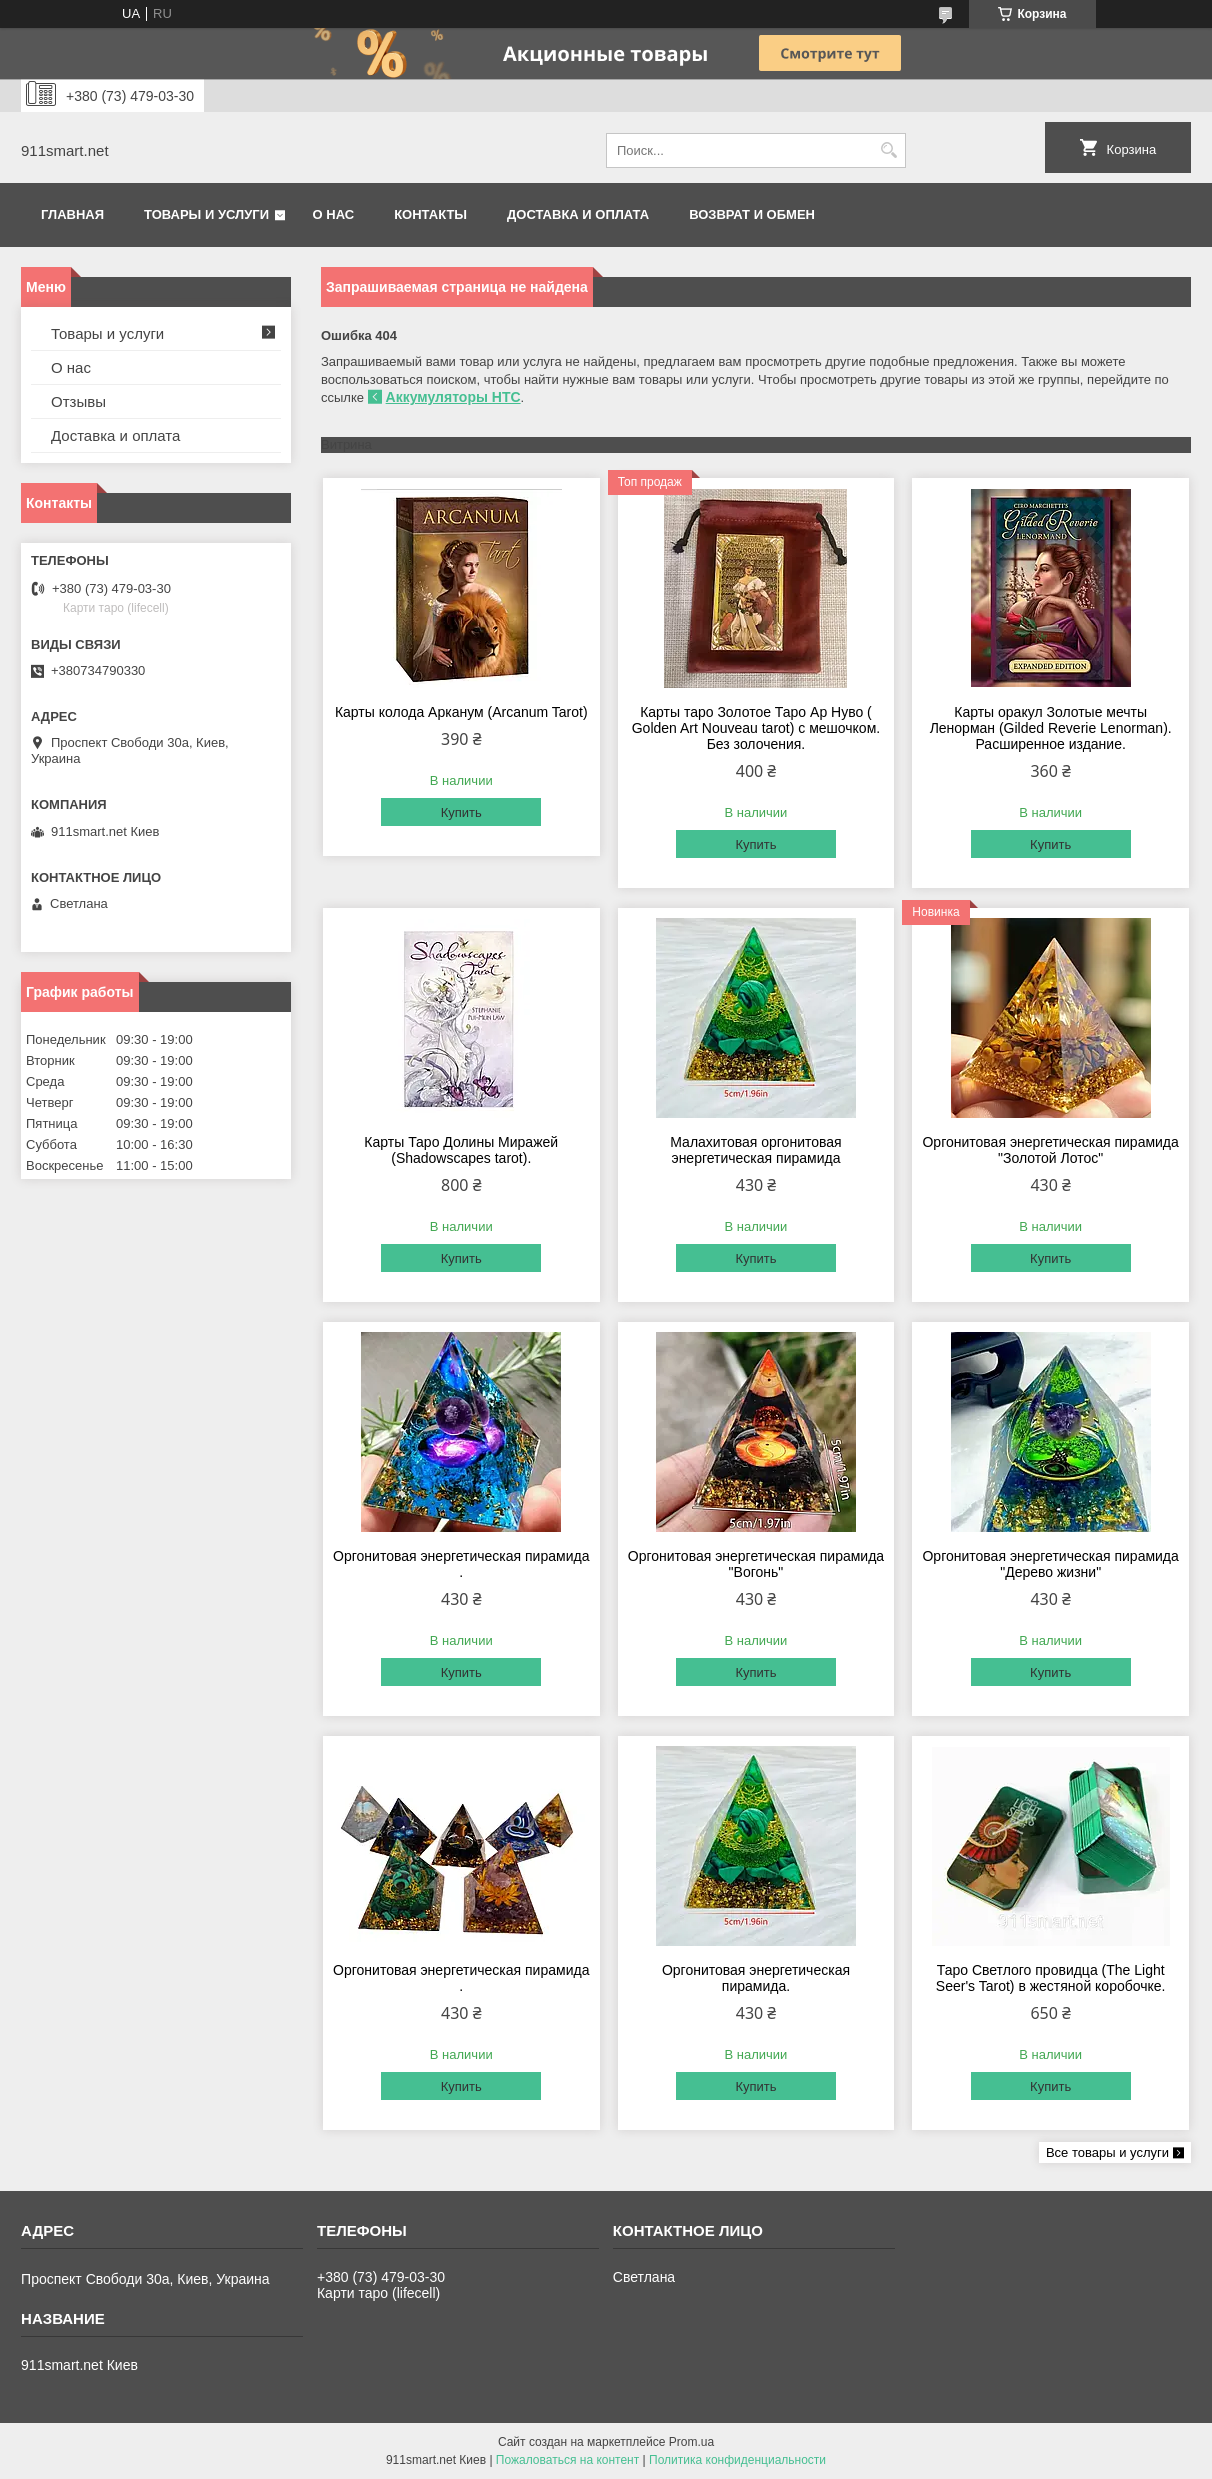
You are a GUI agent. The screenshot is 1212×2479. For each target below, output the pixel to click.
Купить (461, 812)
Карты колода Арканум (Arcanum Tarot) (461, 712)
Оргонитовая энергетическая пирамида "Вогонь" (756, 1564)
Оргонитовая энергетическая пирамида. (756, 1978)
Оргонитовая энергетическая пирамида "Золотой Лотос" (1050, 1150)
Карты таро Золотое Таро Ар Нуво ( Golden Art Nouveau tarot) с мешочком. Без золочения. (756, 728)
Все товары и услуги (1107, 2152)
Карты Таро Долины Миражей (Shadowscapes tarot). (461, 1150)
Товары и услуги (206, 214)
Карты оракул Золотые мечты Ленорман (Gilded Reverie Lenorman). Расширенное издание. (1051, 728)
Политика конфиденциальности (737, 2460)
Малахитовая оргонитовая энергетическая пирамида (755, 1150)
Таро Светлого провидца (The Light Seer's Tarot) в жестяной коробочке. (1051, 1978)
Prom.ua (691, 2442)
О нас (334, 214)
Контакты (430, 214)
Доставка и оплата (578, 214)
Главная (72, 214)
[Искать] (888, 150)
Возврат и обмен (752, 214)
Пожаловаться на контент (567, 2460)
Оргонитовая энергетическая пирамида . (461, 1564)
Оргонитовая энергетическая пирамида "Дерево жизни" (1050, 1564)
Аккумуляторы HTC (453, 397)
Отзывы (78, 401)
